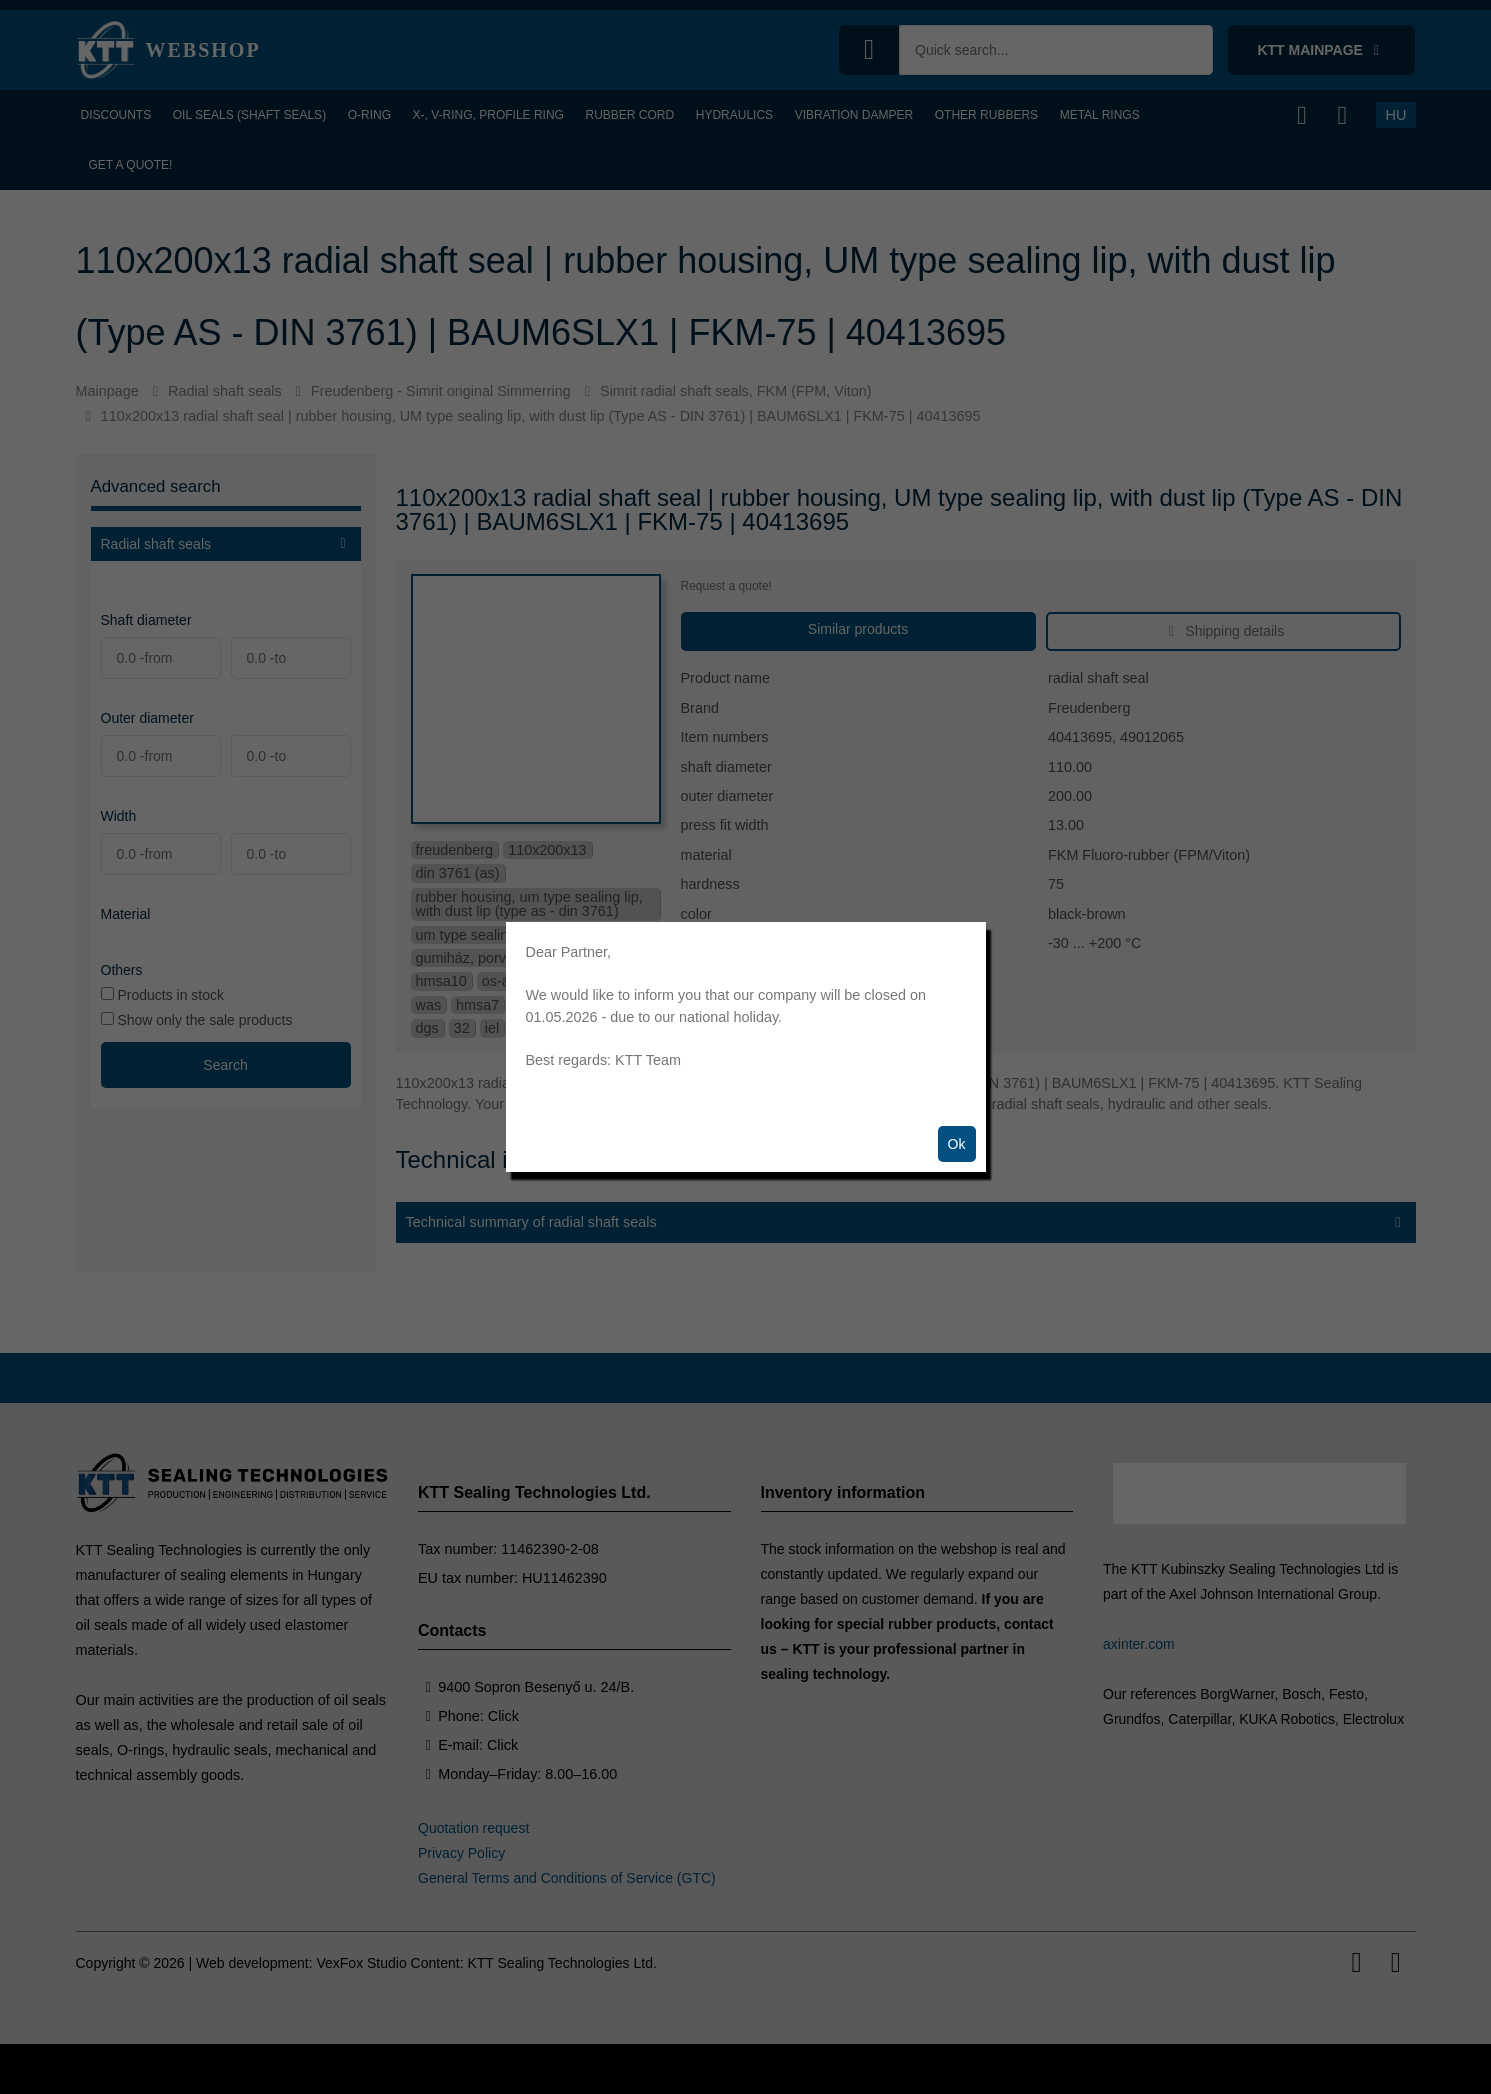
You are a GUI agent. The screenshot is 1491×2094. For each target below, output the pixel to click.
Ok (957, 1144)
